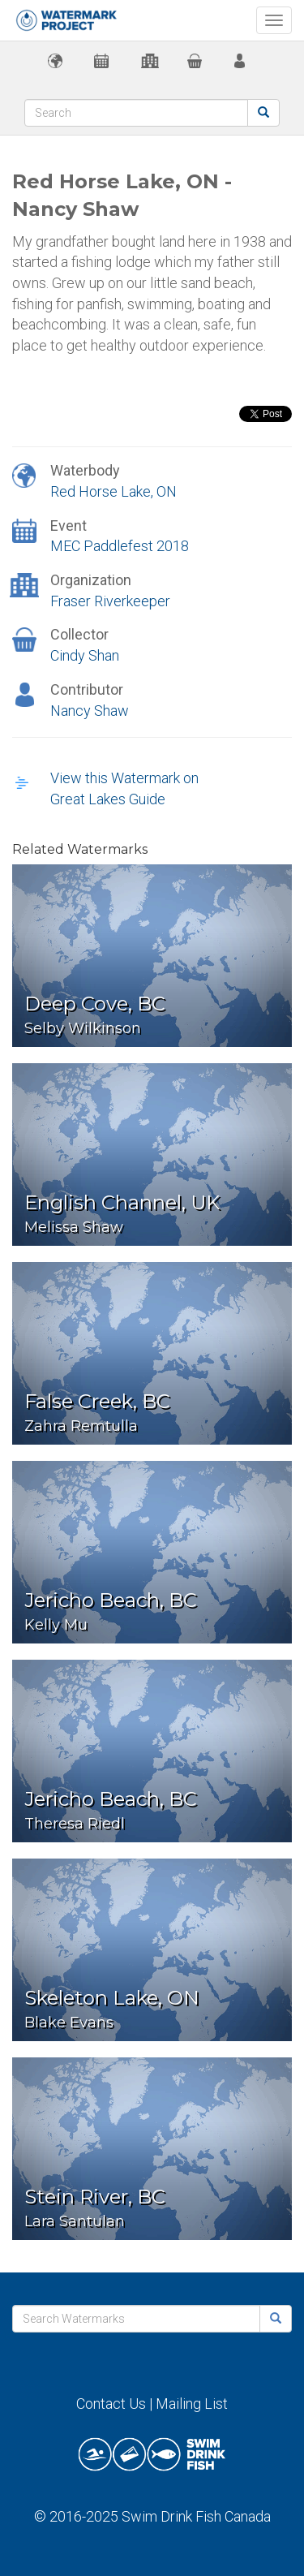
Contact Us (111, 2403)
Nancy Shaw (89, 710)
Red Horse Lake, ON (113, 491)
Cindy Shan (84, 655)
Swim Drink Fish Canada (196, 2516)
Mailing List (192, 2403)
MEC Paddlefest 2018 (119, 545)
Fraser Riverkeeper (110, 601)
